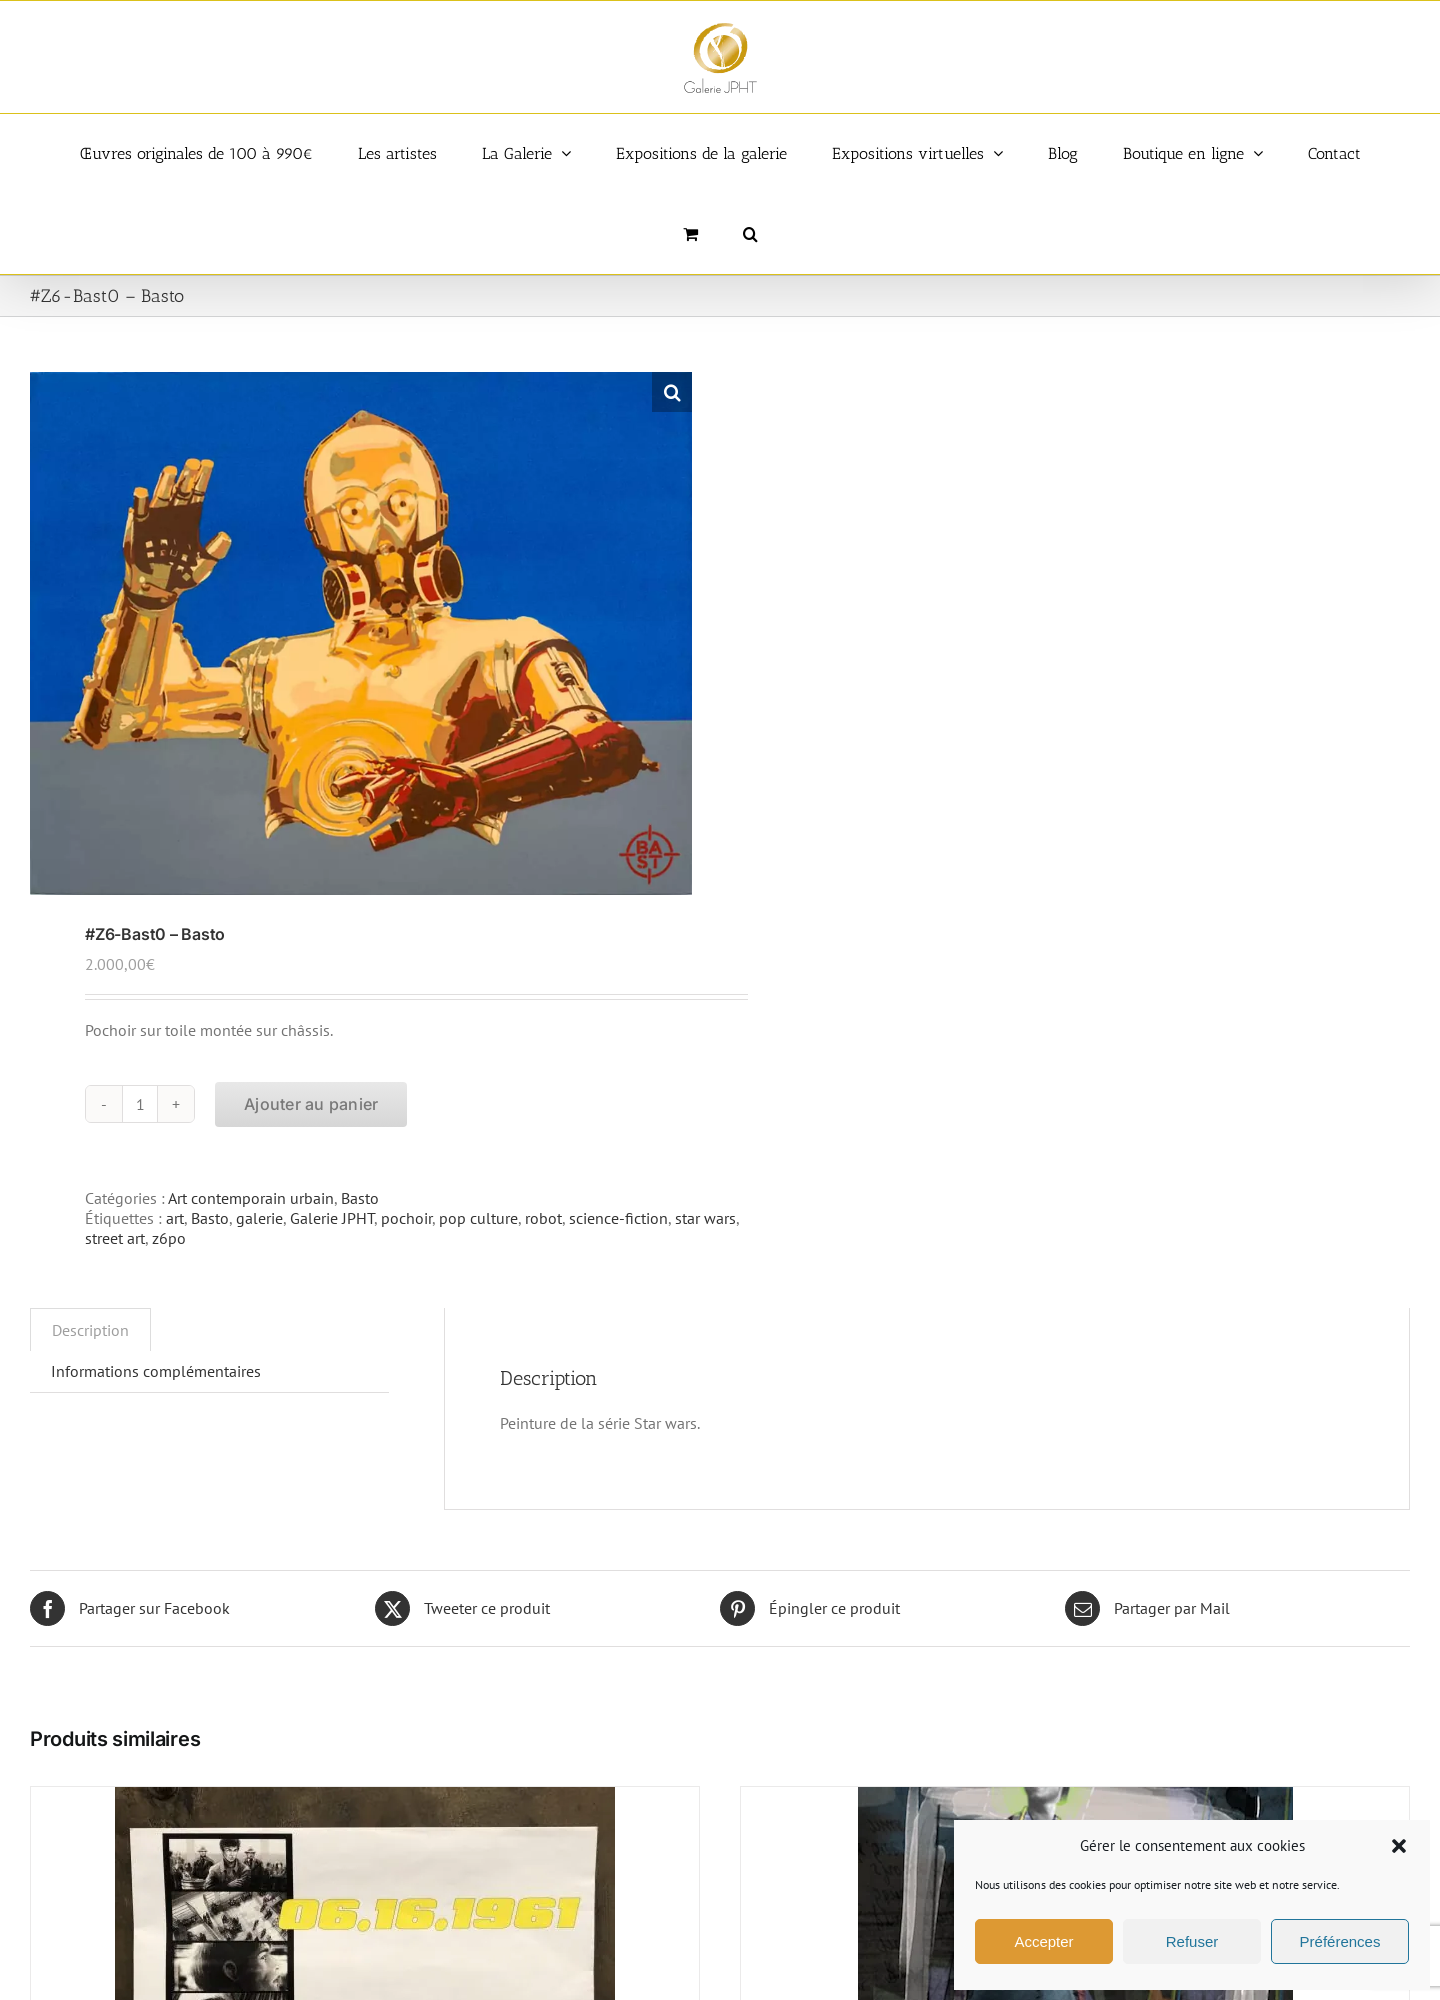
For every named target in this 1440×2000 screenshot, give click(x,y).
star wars (705, 1218)
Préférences (1340, 1941)
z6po (169, 1238)
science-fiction (618, 1218)
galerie (259, 1218)
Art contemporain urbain (251, 1198)
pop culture (478, 1218)
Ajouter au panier (311, 1104)
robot (543, 1218)
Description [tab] (90, 1330)
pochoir (406, 1218)
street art (115, 1238)
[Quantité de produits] (140, 1104)
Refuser (1192, 1941)
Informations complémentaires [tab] (156, 1371)
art (175, 1218)
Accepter (1043, 1941)
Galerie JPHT (332, 1218)
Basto (360, 1198)
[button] (1399, 1846)
